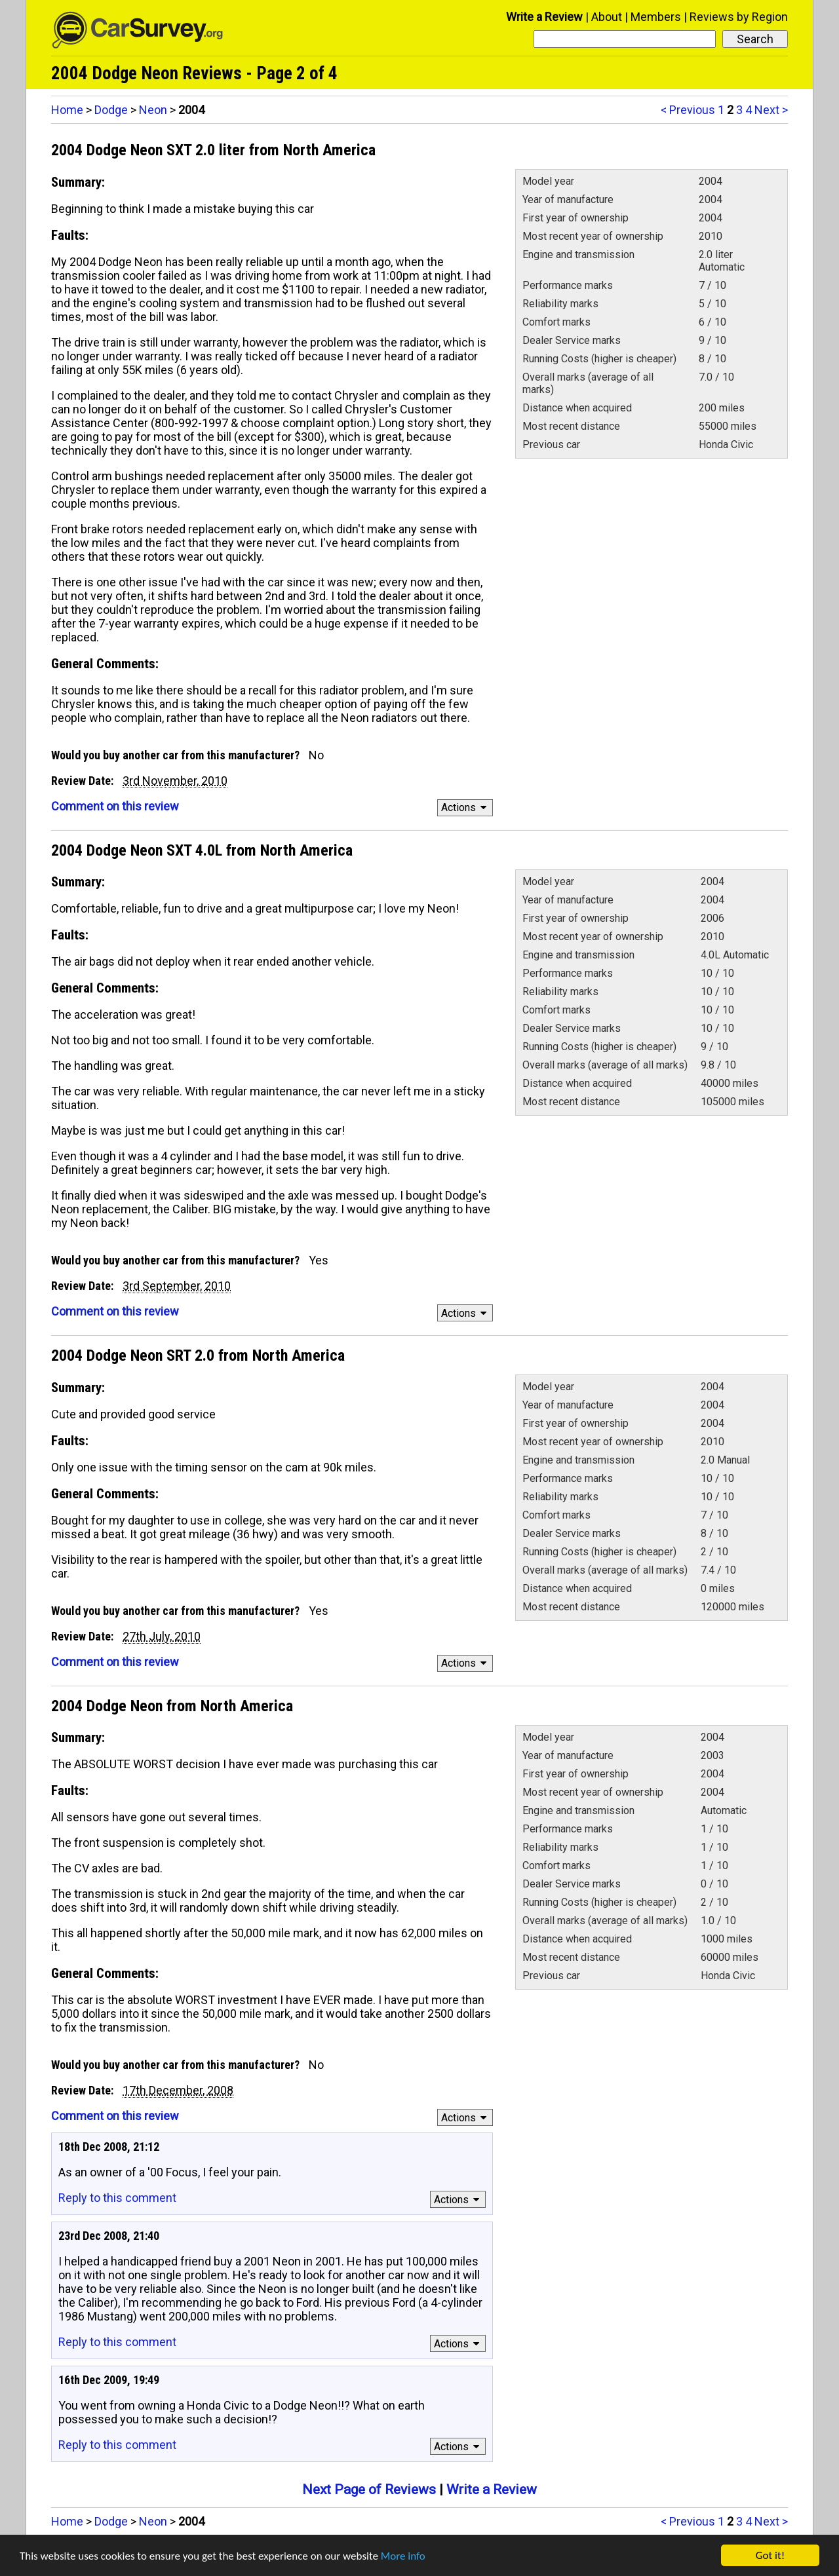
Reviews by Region (739, 17)
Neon (153, 110)
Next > (771, 110)
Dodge (111, 110)
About (606, 17)
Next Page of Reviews (369, 2489)
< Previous (688, 110)
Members (656, 17)
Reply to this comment (117, 2198)
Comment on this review (115, 806)
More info (403, 2556)
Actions (465, 807)
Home (67, 110)
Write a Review (544, 17)
